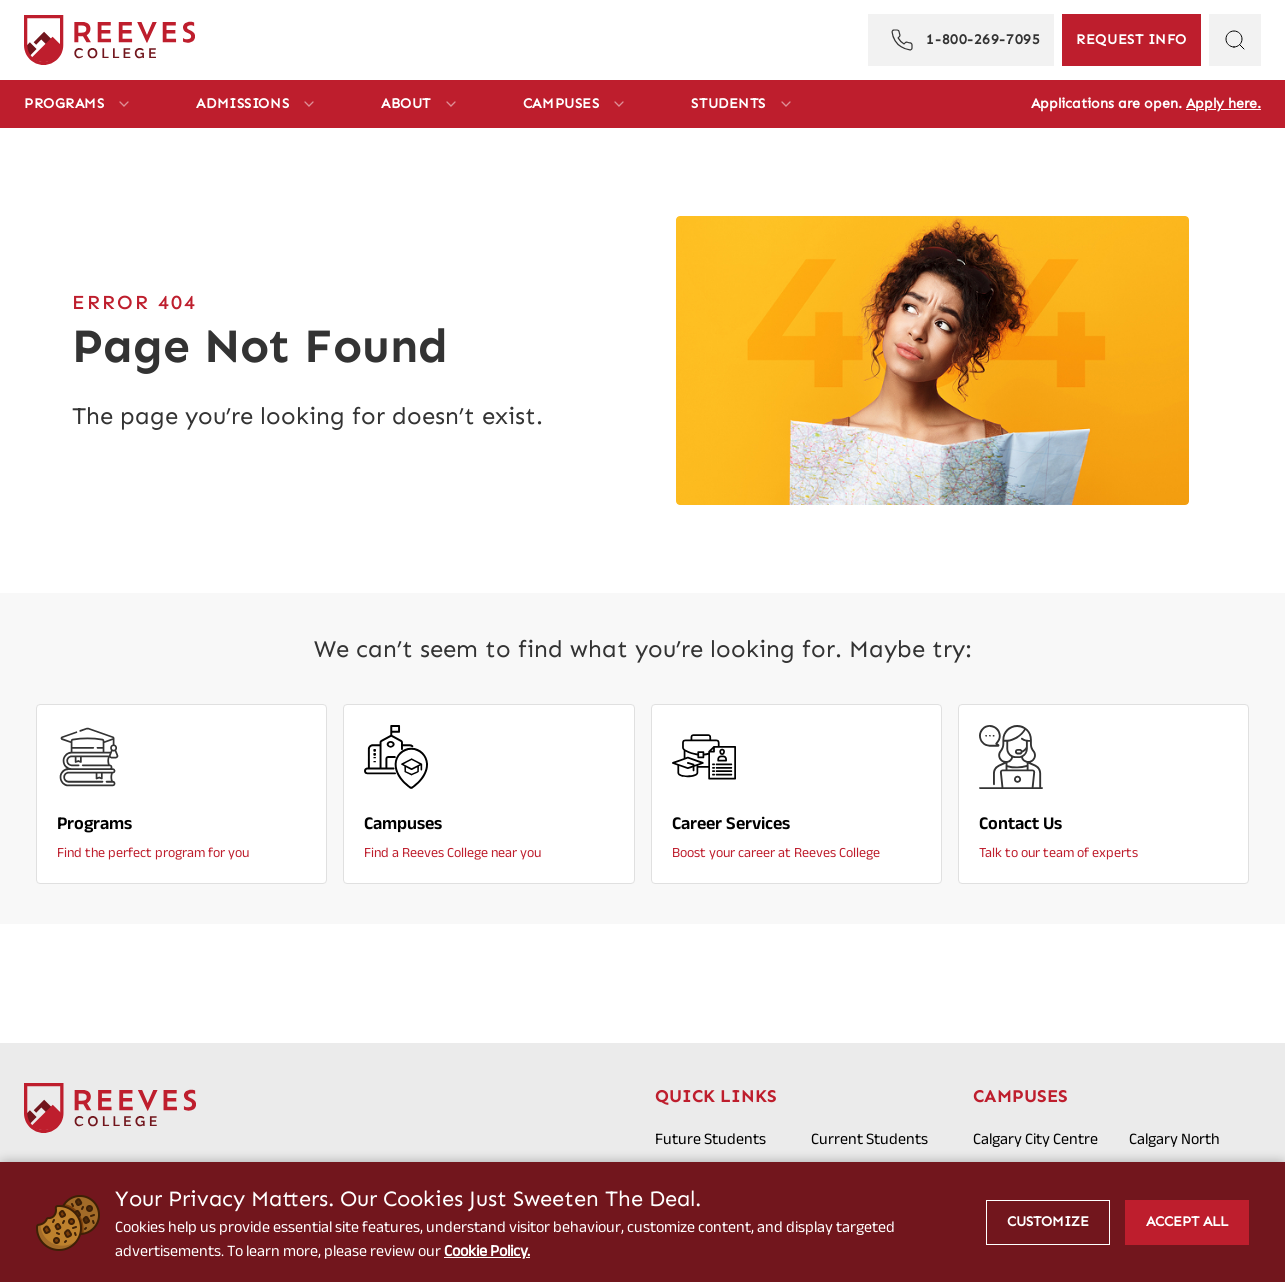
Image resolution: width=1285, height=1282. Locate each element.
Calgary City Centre (1035, 1138)
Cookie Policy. (487, 1250)
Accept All (1187, 1221)
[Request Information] (1131, 40)
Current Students (869, 1138)
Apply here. (1223, 103)
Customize (1048, 1221)
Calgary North (1174, 1138)
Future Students (710, 1138)
